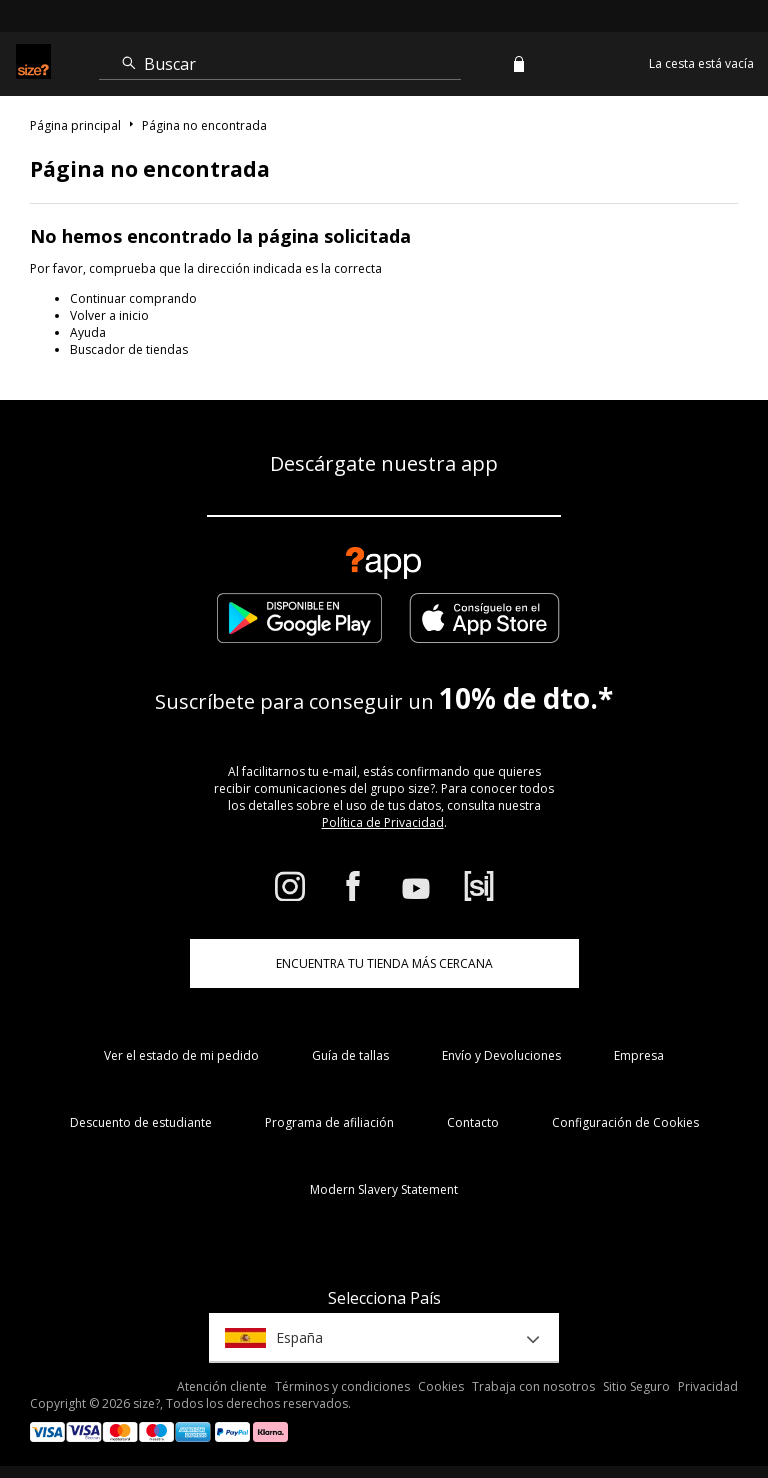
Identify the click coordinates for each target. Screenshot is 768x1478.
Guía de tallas (350, 1055)
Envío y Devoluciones (501, 1055)
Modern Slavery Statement (384, 1189)
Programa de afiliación (329, 1122)
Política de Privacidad (383, 822)
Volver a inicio (109, 315)
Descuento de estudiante (141, 1122)
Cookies (441, 1386)
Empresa (639, 1055)
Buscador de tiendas (129, 349)
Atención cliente (222, 1386)
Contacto (473, 1122)
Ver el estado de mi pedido (181, 1055)
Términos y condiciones (342, 1386)
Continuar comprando (133, 298)
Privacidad (708, 1386)
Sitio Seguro (636, 1386)
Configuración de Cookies (625, 1122)
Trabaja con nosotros (533, 1386)
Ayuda (88, 332)
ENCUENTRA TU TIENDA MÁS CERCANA (384, 963)
